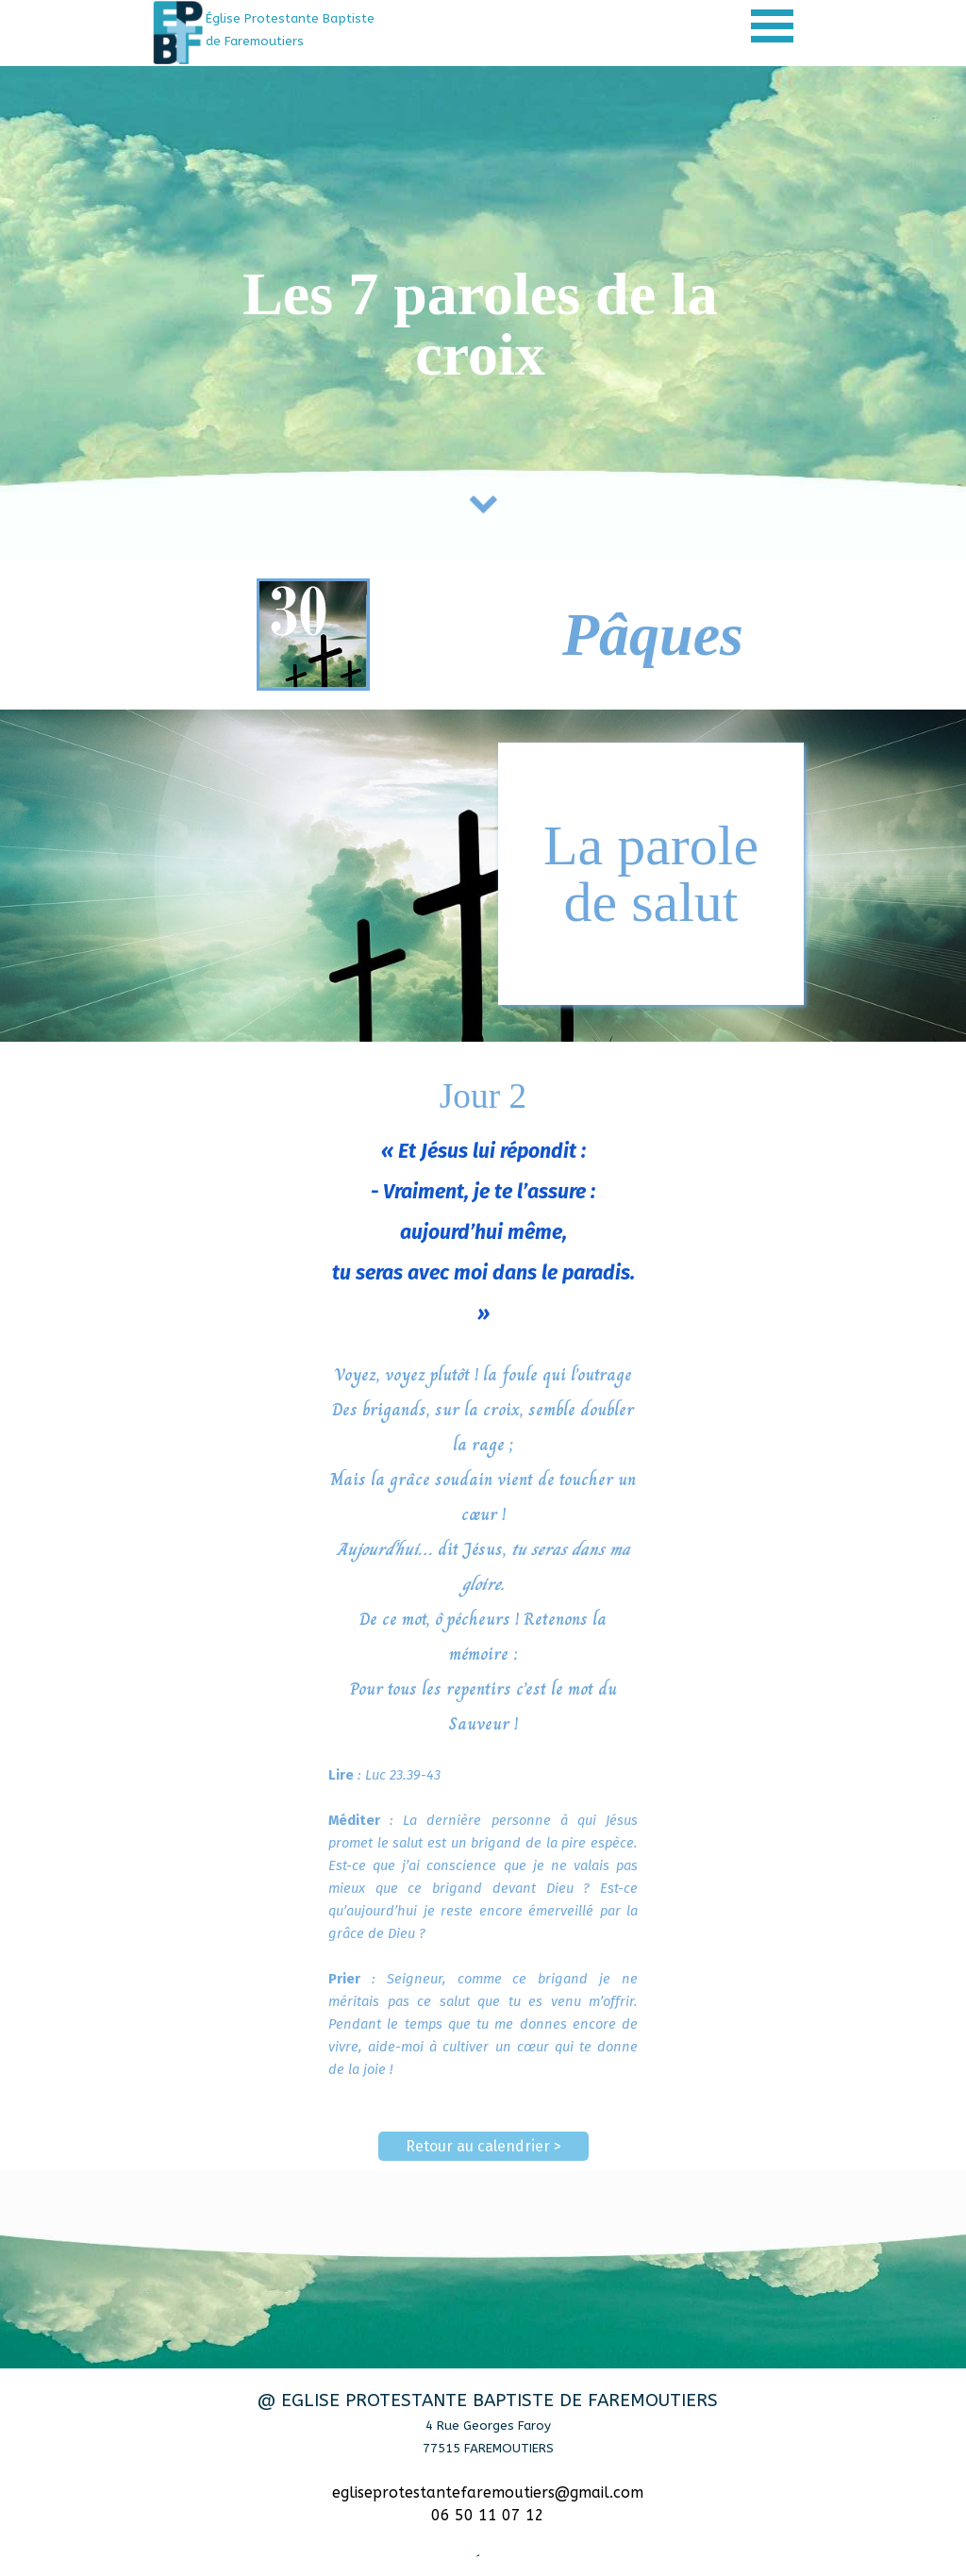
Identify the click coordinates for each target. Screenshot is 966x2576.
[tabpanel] (307, 29)
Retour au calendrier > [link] (483, 2146)
